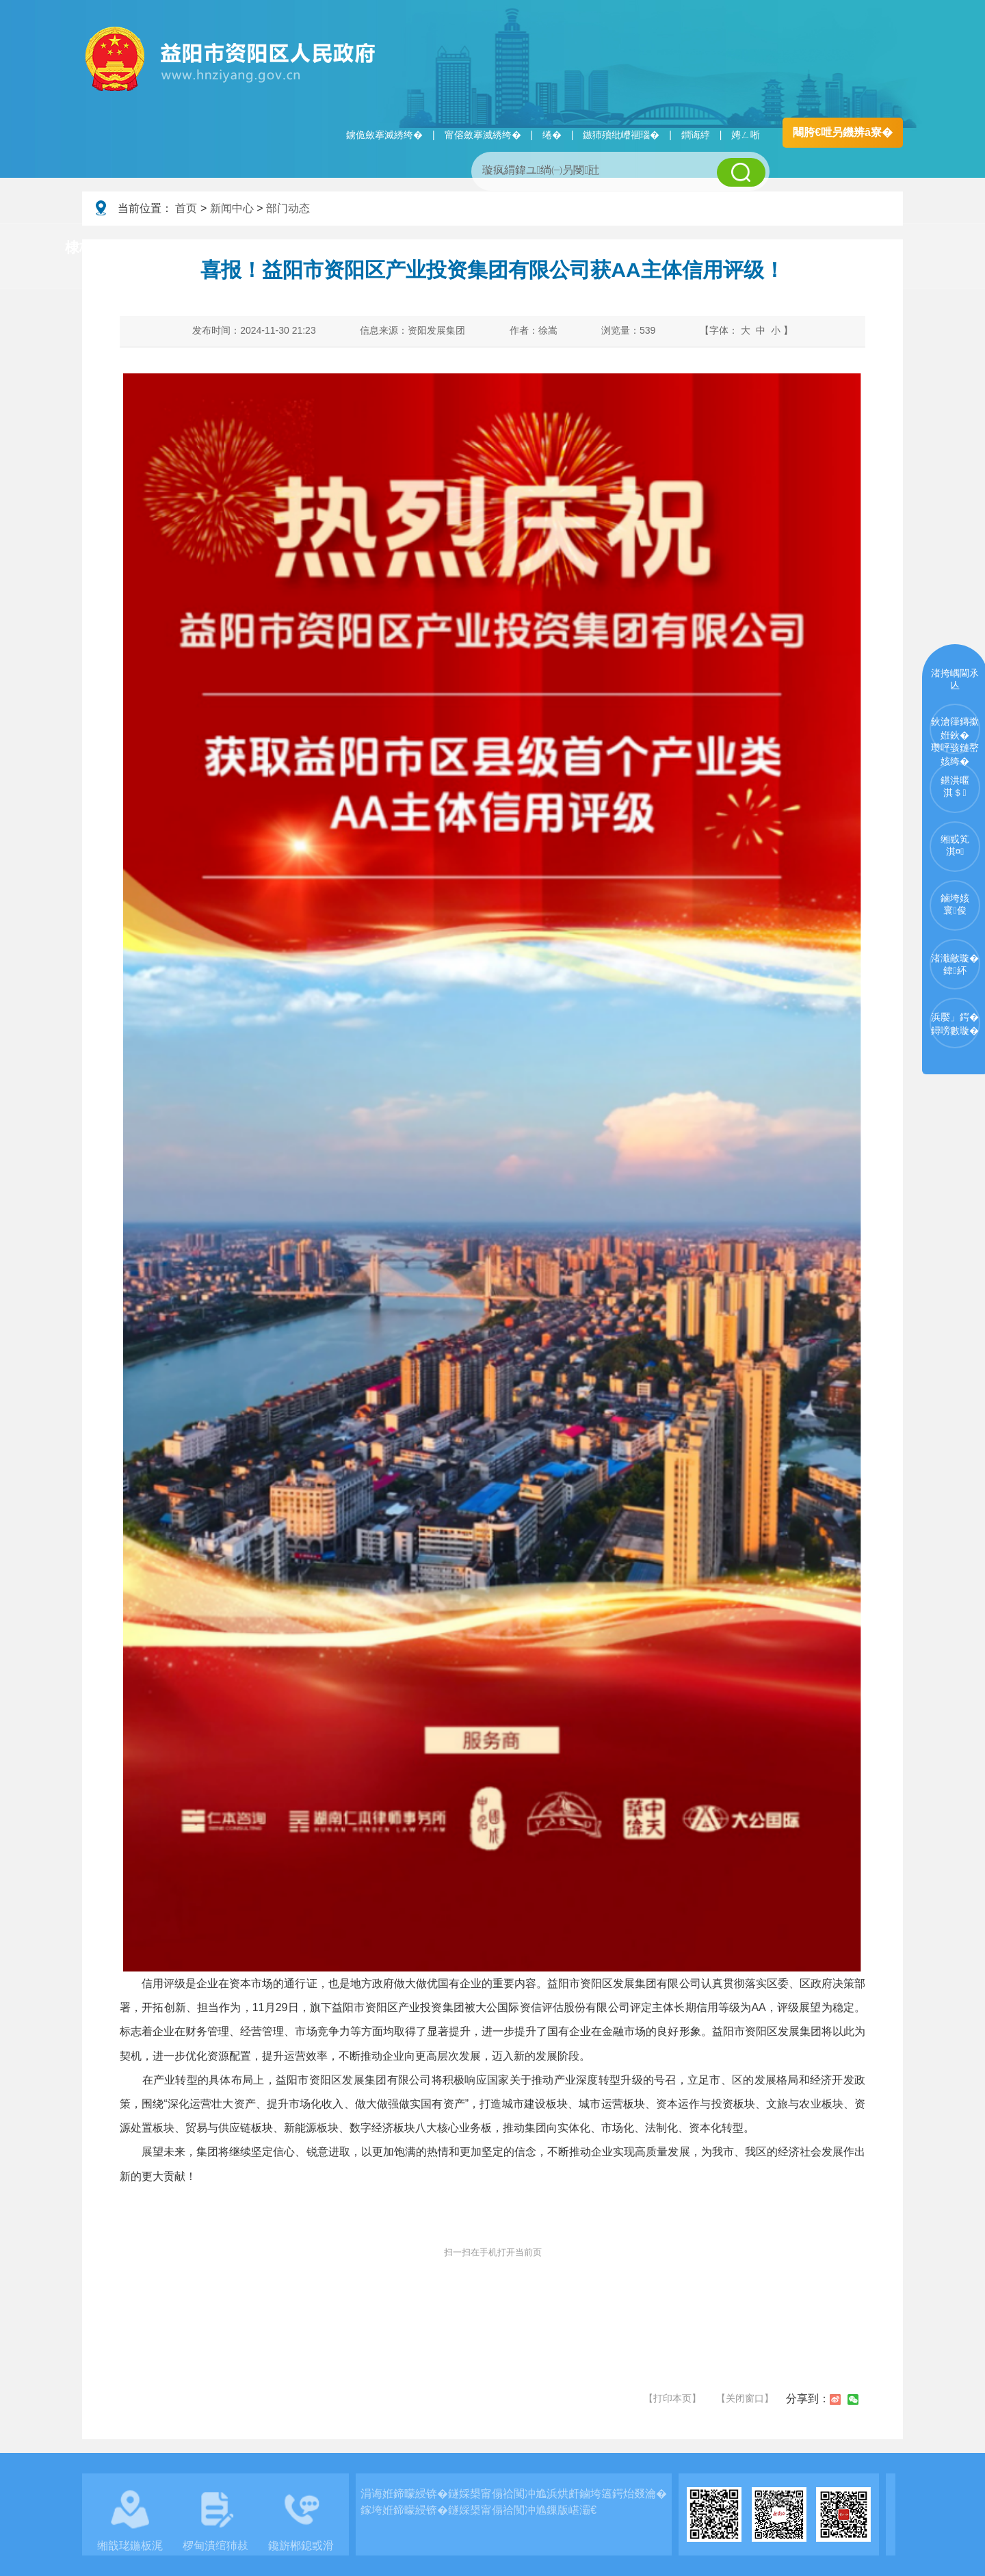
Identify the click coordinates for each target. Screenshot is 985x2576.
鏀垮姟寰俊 (955, 904)
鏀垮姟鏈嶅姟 (742, 248)
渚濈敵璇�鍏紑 (955, 964)
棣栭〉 (86, 247)
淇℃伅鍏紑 (414, 248)
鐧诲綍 (695, 134)
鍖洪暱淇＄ (955, 786)
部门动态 (288, 208)
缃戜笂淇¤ (955, 845)
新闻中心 (232, 208)
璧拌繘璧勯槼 (187, 248)
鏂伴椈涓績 (522, 248)
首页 (186, 208)
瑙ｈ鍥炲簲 (630, 248)
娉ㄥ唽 (745, 134)
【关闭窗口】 (745, 2398)
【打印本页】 (672, 2398)
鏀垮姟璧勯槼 (302, 248)
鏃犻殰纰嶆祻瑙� (621, 134)
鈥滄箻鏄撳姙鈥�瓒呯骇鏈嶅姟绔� (955, 735)
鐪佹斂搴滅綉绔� (384, 134)
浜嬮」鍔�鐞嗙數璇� (955, 1023)
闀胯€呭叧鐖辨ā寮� (843, 132)
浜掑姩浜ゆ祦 (858, 248)
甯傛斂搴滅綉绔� (483, 134)
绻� (552, 134)
